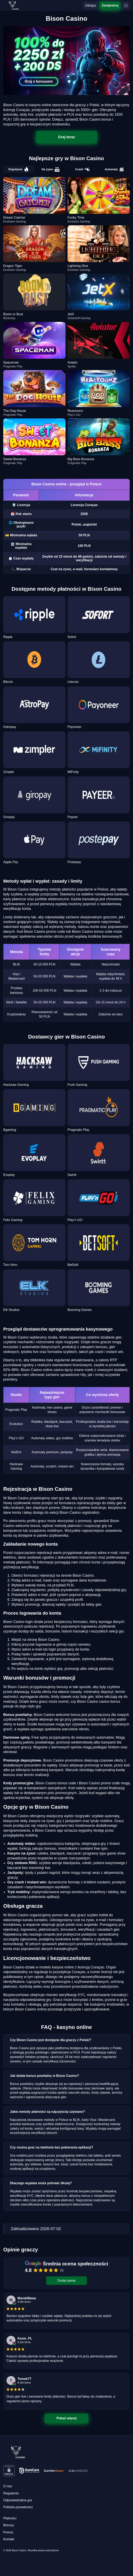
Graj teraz (67, 137)
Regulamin (11, 2493)
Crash (82, 169)
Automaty (114, 169)
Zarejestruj (110, 5)
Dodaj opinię (67, 2280)
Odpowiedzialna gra (17, 2500)
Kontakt (8, 2539)
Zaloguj (90, 5)
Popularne (18, 169)
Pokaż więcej (66, 2418)
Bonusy (8, 2525)
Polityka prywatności (18, 2507)
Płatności (9, 2518)
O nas (7, 2486)
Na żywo (50, 169)
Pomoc (8, 2532)
